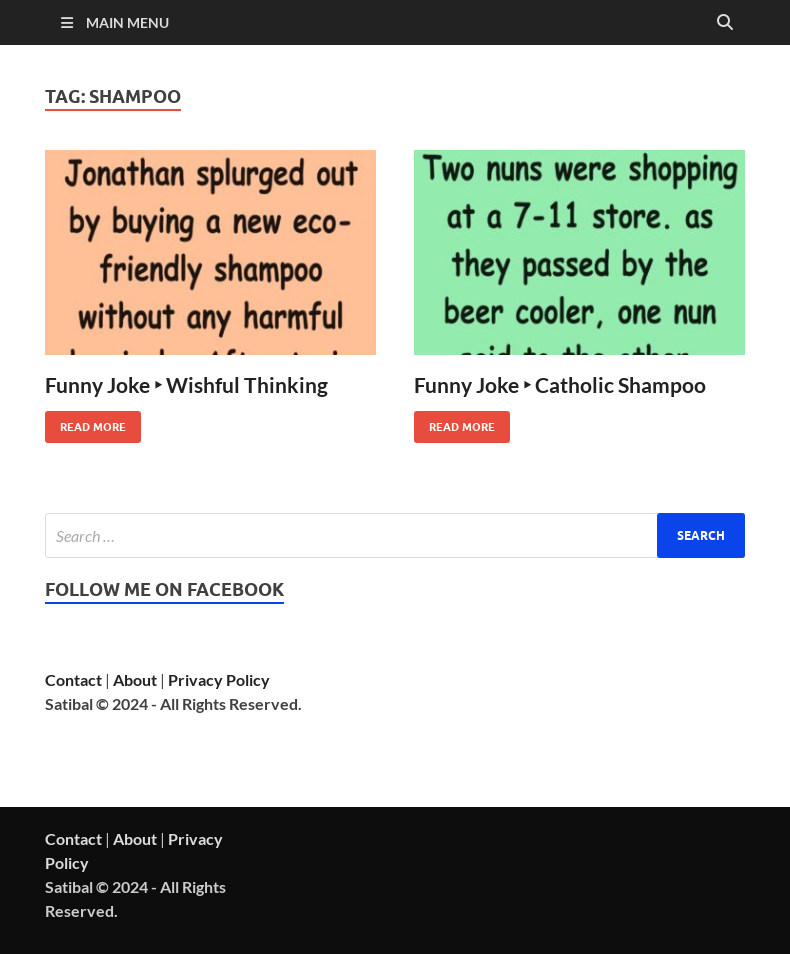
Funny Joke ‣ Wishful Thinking (186, 384)
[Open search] (725, 23)
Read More (85, 422)
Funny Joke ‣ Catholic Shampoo (560, 384)
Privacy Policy (219, 679)
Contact (73, 679)
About (135, 679)
